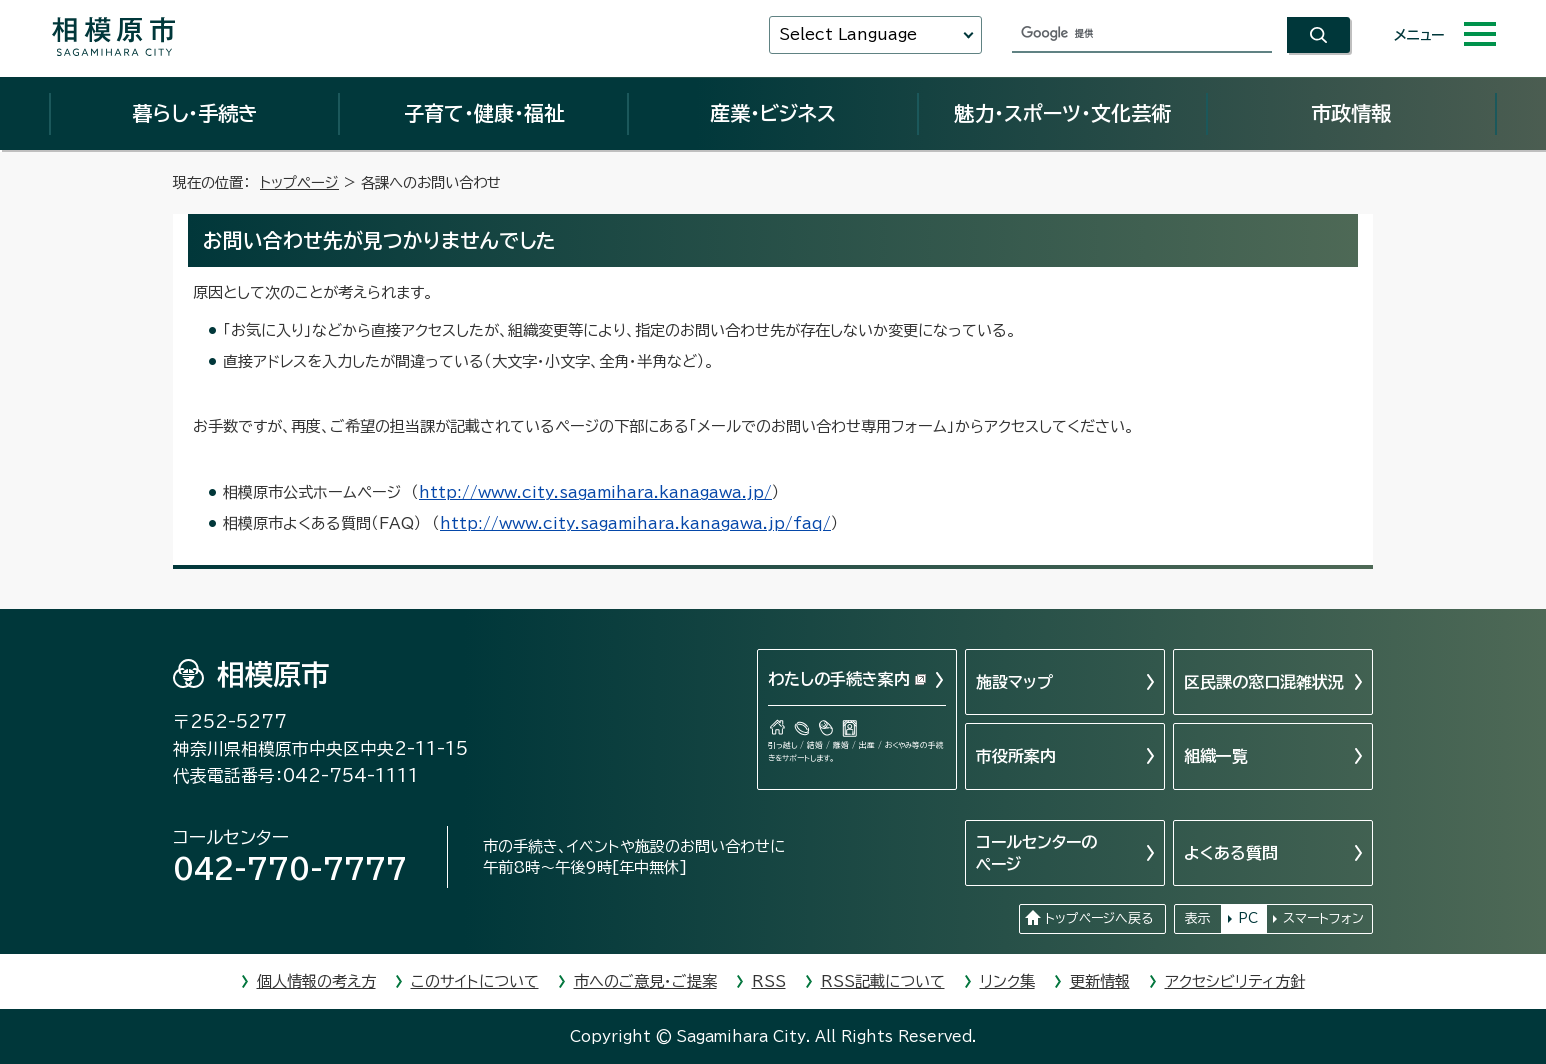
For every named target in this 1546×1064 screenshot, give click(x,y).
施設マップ (1014, 682)
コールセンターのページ (1036, 853)
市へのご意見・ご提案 (645, 981)
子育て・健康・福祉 (484, 113)
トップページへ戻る (1099, 918)
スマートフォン (1323, 918)
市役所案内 (1016, 756)
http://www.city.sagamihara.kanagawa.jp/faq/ (635, 523)
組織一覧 (1216, 756)
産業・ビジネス (773, 113)
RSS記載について (883, 981)
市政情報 (1351, 113)
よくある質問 (1231, 853)
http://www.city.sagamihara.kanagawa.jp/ (595, 492)
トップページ (299, 182)
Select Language (848, 34)
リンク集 (1007, 981)
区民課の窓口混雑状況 (1264, 682)
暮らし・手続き (195, 113)
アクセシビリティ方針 (1235, 981)
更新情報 (1100, 981)
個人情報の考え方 (316, 981)
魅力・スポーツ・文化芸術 (1062, 113)
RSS (769, 981)
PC (1248, 918)
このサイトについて (475, 981)
